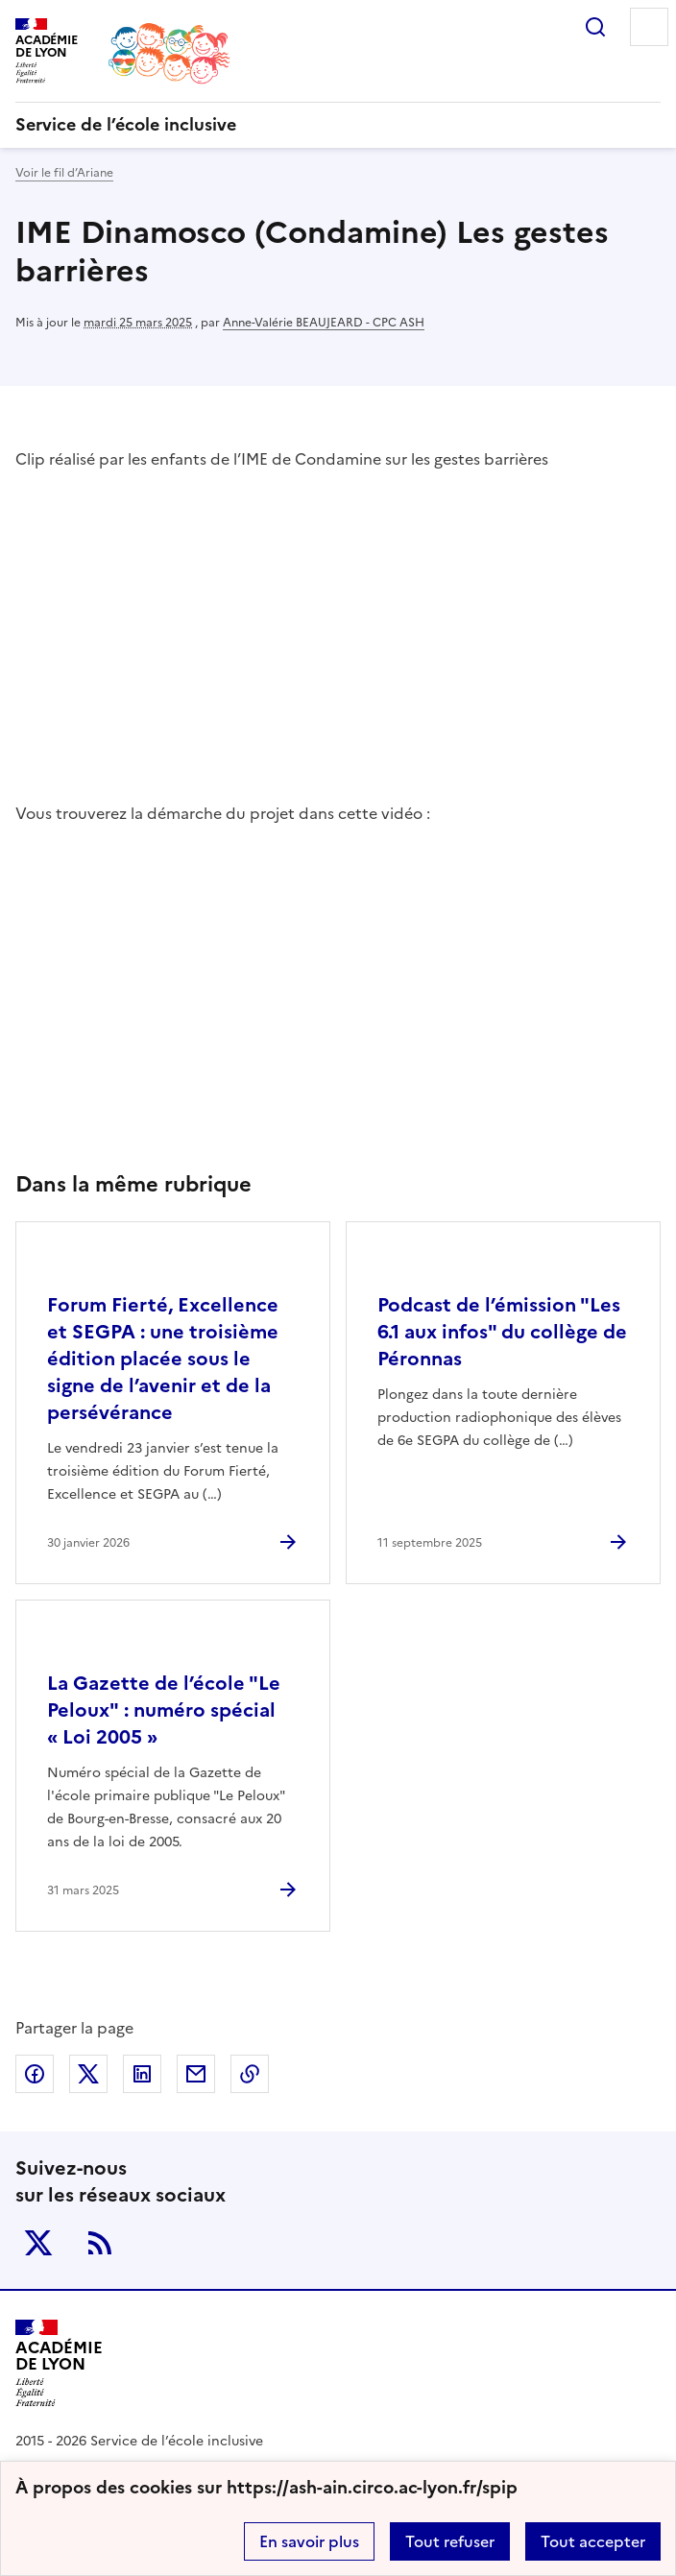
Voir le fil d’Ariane (64, 172)
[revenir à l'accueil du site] (338, 124)
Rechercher (595, 27)
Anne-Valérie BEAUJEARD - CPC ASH (323, 322)
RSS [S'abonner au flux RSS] (100, 2243)
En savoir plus (309, 2541)
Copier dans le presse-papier (249, 2074)
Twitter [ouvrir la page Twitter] (38, 2243)
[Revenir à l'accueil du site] (59, 2363)
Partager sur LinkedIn (142, 2074)
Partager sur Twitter (88, 2074)
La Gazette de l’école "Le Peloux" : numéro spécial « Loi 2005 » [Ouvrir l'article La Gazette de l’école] (163, 1710)
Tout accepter (593, 2541)
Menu (649, 27)
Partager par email (196, 2074)
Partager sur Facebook (34, 2074)
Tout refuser (450, 2541)
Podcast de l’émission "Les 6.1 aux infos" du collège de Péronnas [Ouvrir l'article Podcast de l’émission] (502, 1331)
